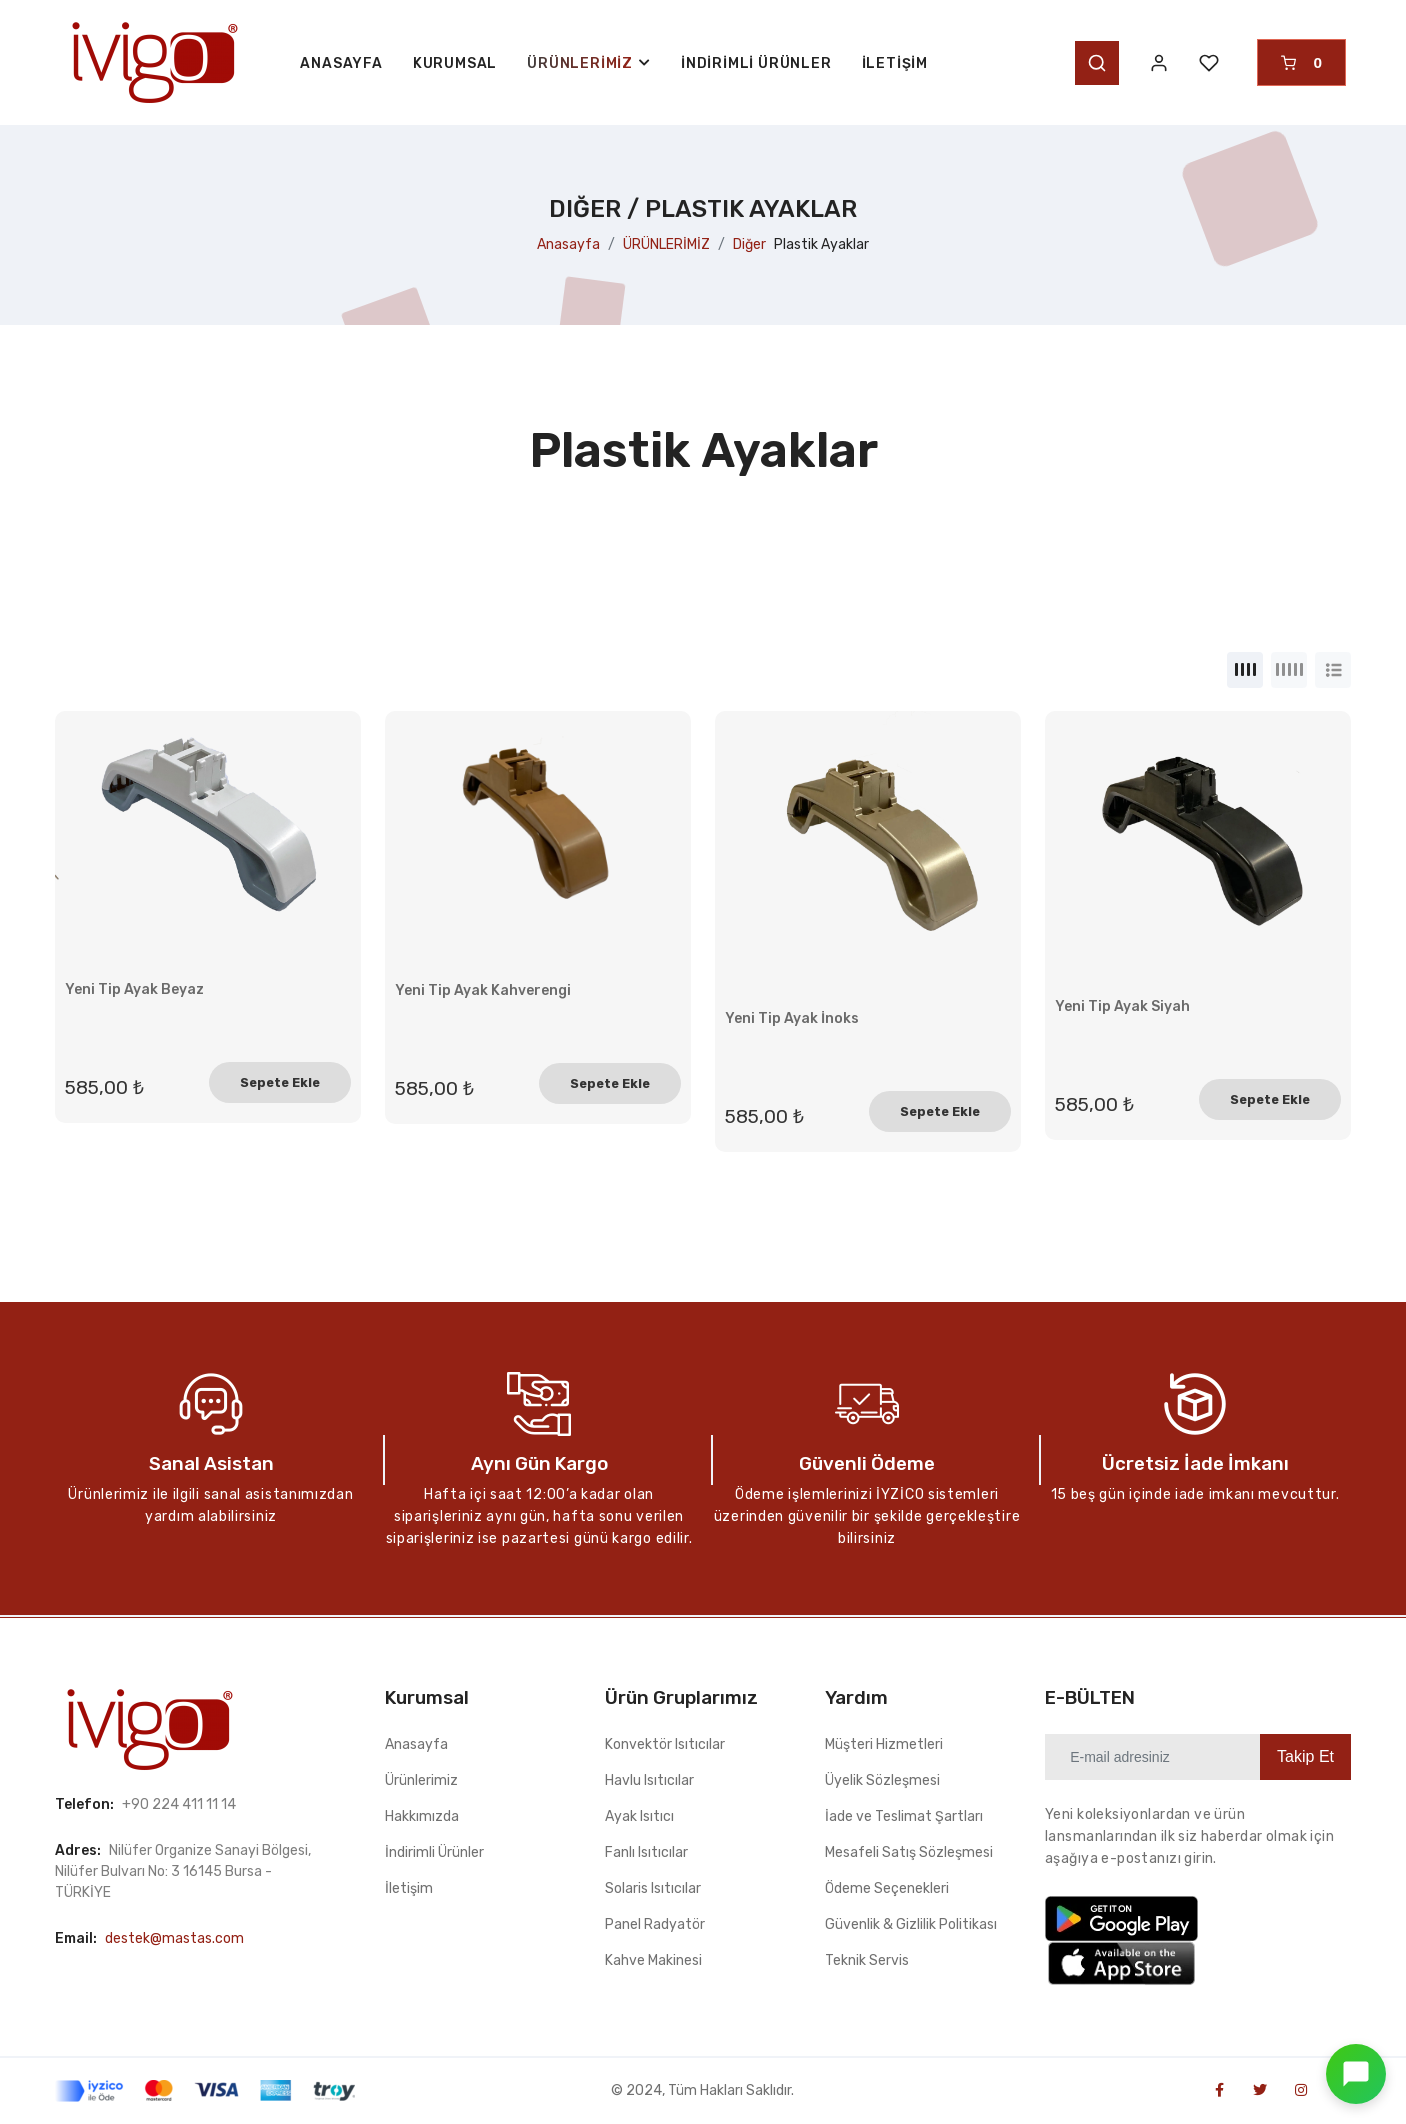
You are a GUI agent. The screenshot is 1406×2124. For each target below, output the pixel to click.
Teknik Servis (867, 1960)
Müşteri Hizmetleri (884, 1744)
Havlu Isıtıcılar (649, 1780)
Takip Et (1305, 1756)
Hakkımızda (422, 1816)
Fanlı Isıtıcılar (646, 1852)
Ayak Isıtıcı (639, 1816)
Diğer (749, 244)
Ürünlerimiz (421, 1780)
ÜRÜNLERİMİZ (666, 244)
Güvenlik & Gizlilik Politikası (911, 1924)
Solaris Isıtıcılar (653, 1888)
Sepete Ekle (280, 1082)
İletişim (895, 63)
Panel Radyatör (655, 1924)
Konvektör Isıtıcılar (665, 1744)
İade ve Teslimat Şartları (904, 1816)
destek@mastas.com (174, 1938)
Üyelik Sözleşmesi (882, 1780)
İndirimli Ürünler (756, 63)
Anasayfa (568, 244)
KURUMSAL (455, 63)
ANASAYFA (341, 63)
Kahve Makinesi (653, 1960)
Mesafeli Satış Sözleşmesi (909, 1852)
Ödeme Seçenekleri (887, 1888)
